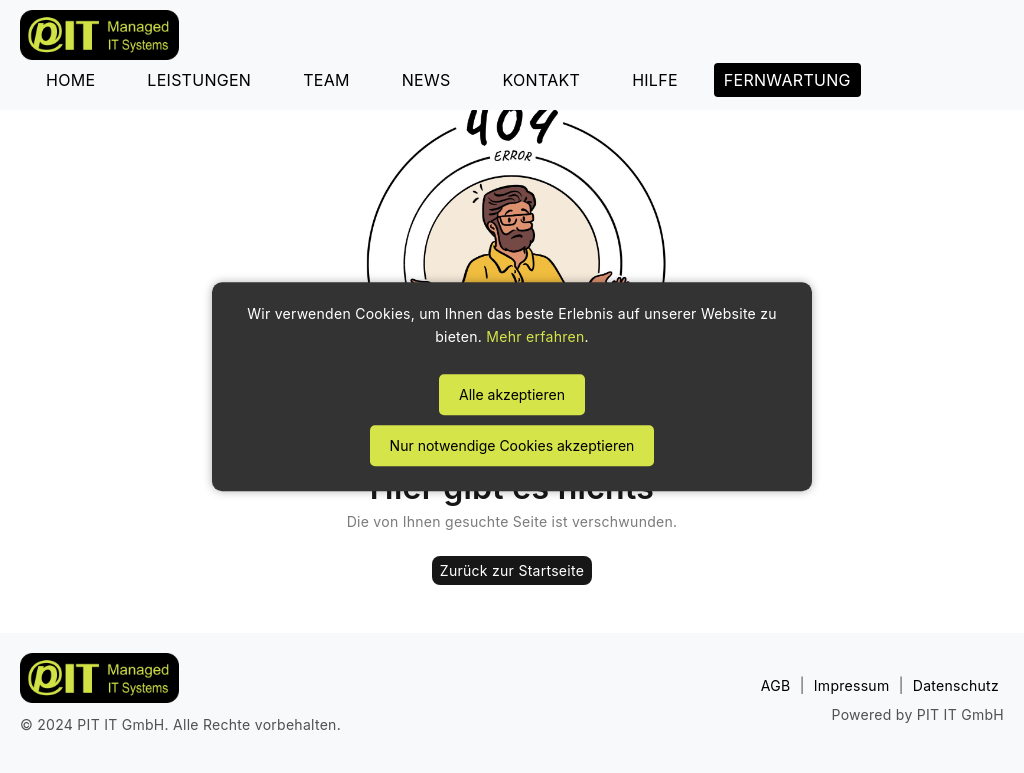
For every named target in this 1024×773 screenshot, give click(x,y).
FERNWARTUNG (787, 80)
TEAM (326, 80)
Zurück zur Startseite (512, 570)
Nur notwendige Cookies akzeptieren (512, 445)
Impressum (852, 685)
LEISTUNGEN (199, 80)
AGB (776, 685)
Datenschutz (956, 685)
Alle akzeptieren (512, 394)
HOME (70, 80)
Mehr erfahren (535, 337)
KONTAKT (542, 80)
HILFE (655, 80)
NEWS (426, 80)
